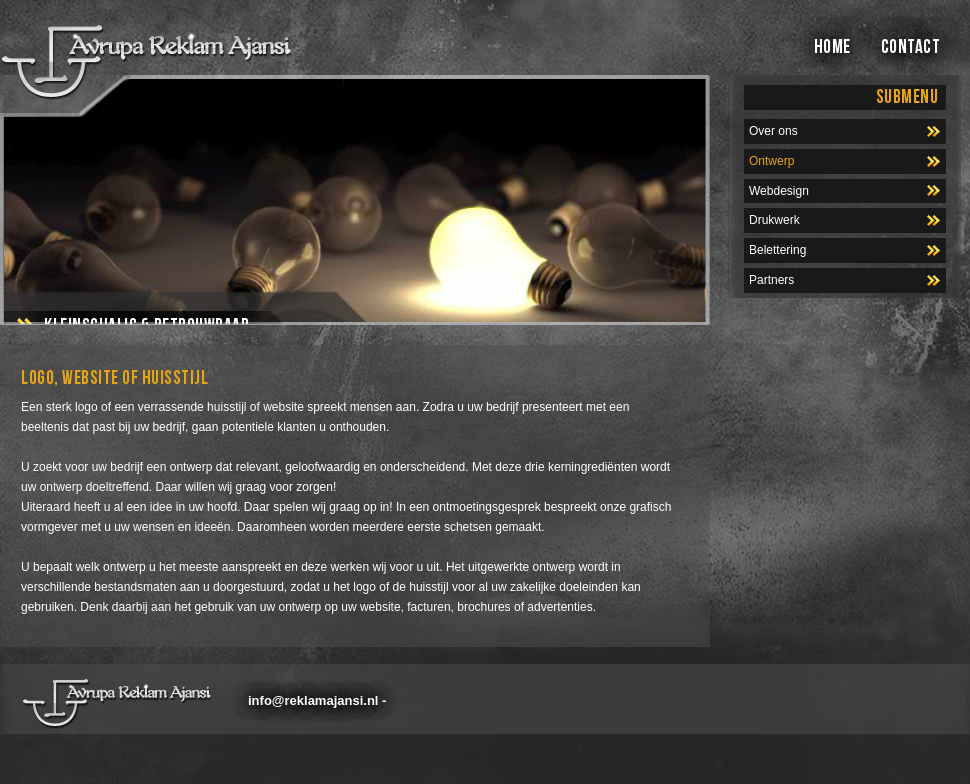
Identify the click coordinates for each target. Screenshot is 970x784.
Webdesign (779, 191)
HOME (832, 47)
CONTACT (911, 47)
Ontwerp (771, 161)
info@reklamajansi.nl (313, 700)
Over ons (773, 131)
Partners (771, 280)
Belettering (777, 250)
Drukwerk (774, 220)
